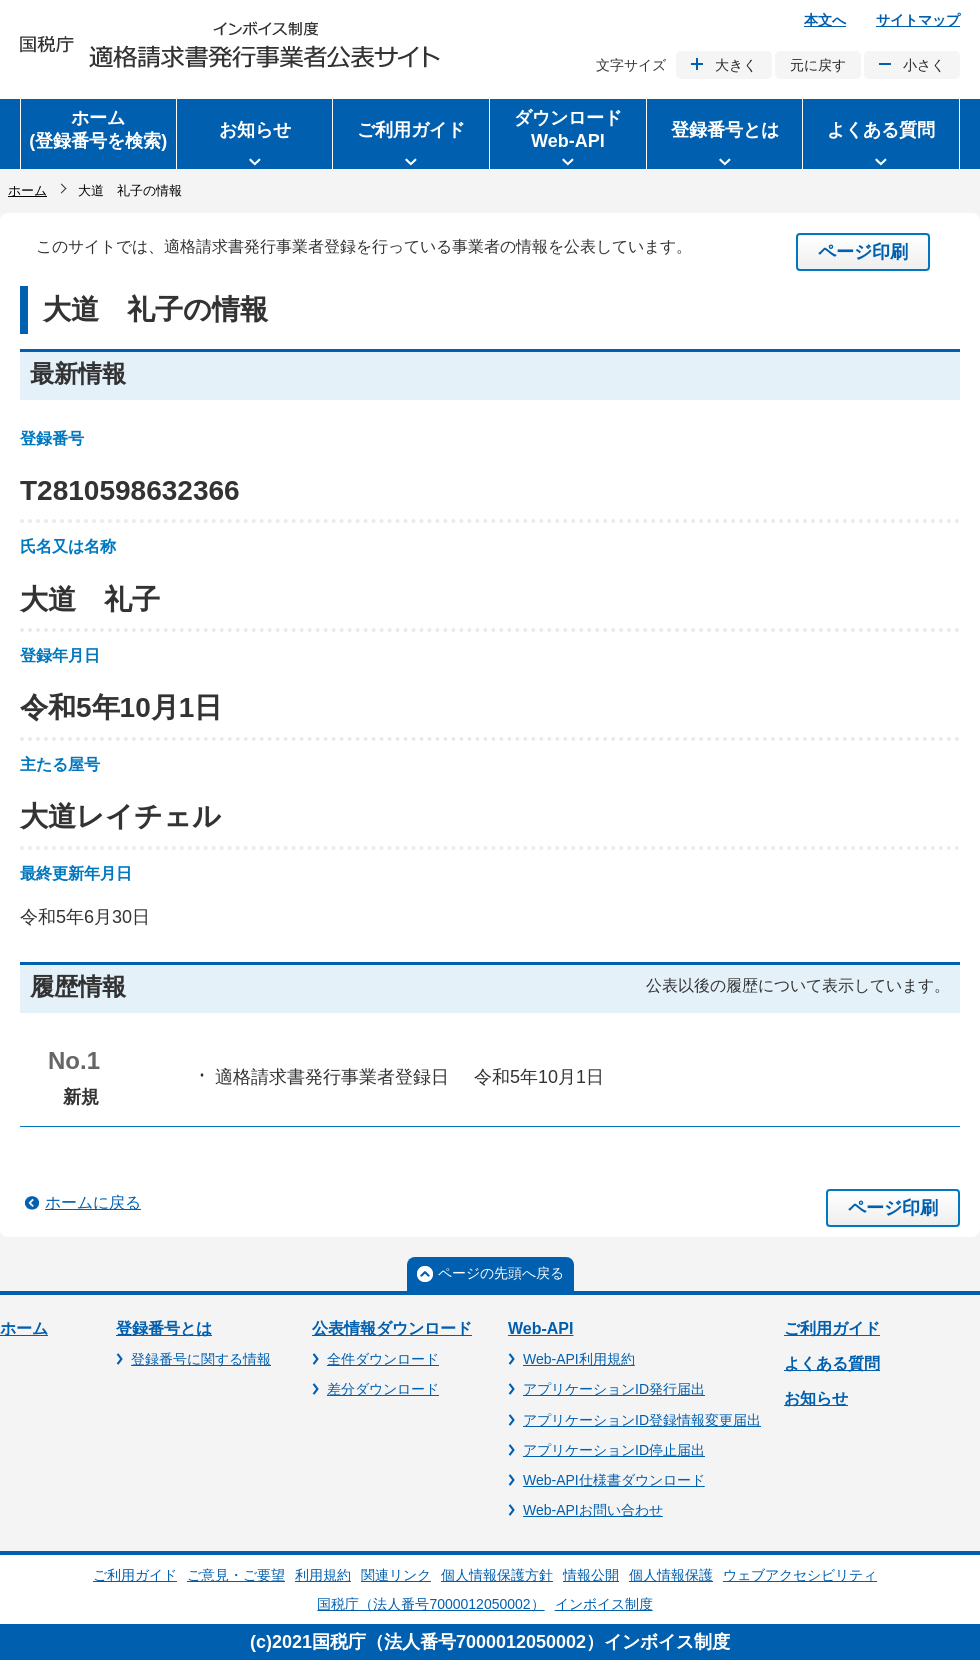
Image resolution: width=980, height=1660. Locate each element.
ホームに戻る (93, 1202)
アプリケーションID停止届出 (614, 1450)
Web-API (540, 1328)
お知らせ (816, 1398)
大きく (736, 65)
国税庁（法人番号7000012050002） (430, 1604)
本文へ (825, 20)
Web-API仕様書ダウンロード (614, 1480)
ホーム (27, 190)
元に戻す (818, 65)
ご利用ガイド (832, 1328)
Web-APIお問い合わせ (593, 1510)
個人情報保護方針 (497, 1575)
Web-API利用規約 (579, 1359)
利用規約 (323, 1575)
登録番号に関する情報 (201, 1359)
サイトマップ (918, 20)
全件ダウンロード (383, 1359)
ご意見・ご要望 (236, 1575)
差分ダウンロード (383, 1389)
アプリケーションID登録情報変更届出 (642, 1420)
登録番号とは (164, 1328)
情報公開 (591, 1575)
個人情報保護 (671, 1575)
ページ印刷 (863, 252)
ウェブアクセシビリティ (800, 1575)
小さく (924, 65)
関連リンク (396, 1575)
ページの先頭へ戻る (501, 1273)
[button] (255, 134)
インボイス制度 (604, 1604)
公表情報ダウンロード (392, 1328)
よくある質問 (832, 1363)
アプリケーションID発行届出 (614, 1389)
